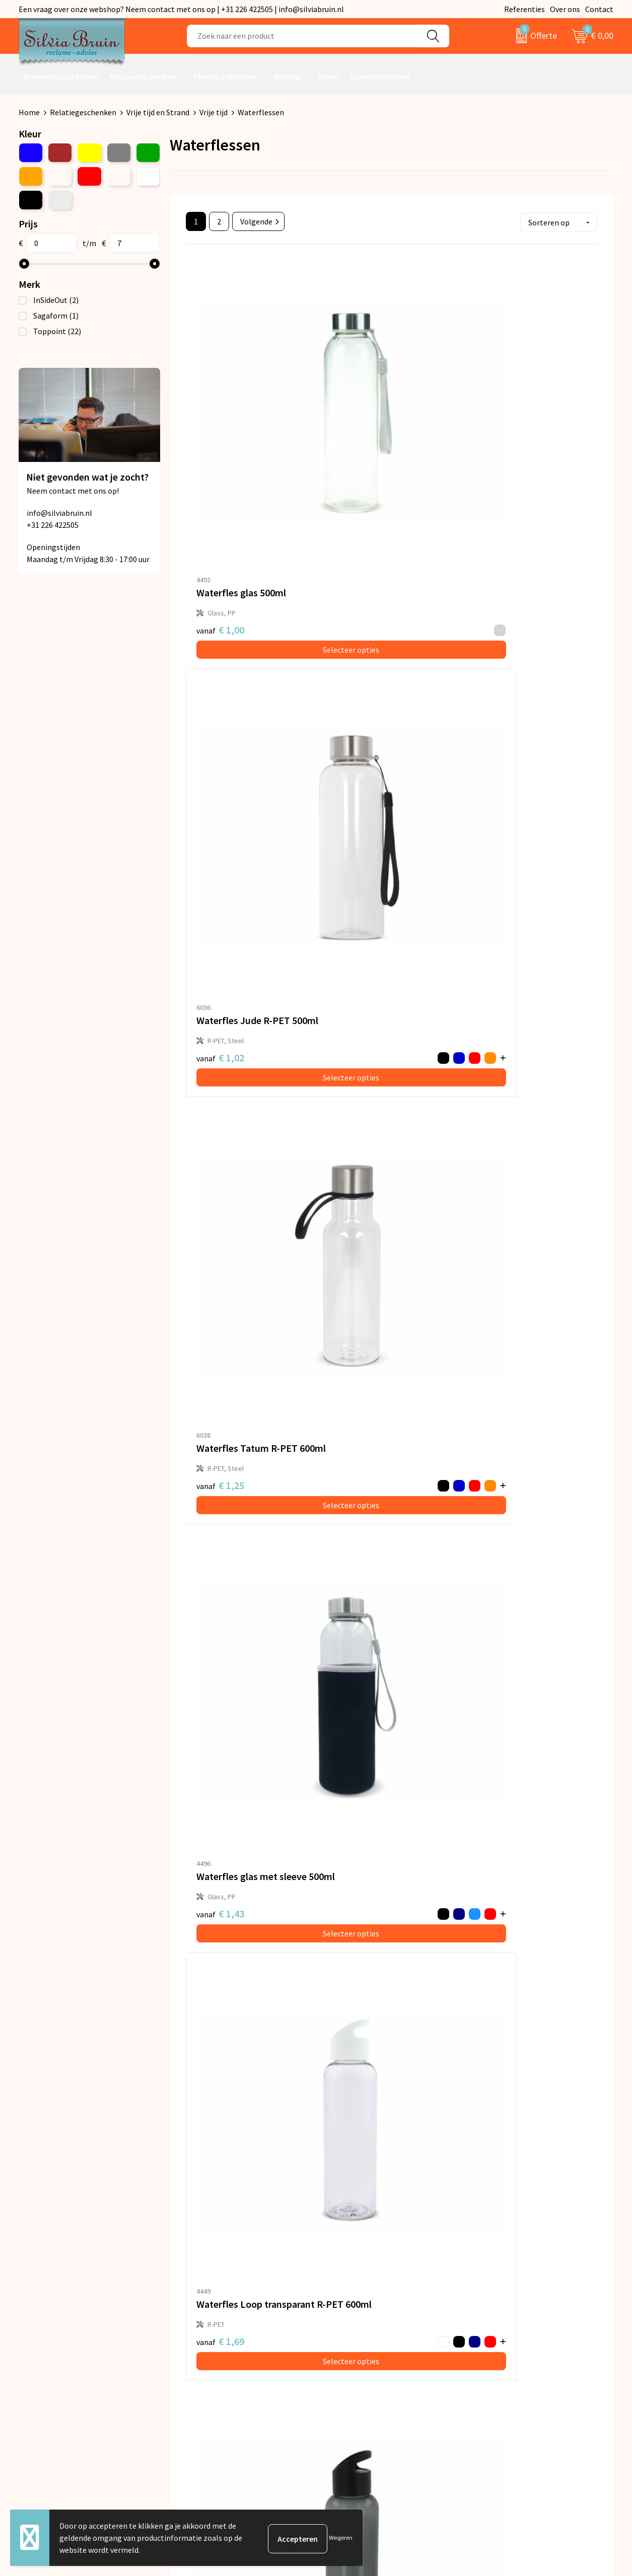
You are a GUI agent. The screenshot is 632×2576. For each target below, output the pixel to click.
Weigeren (341, 2537)
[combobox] (302, 36)
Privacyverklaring (506, 2322)
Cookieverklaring (505, 2337)
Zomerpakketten (379, 76)
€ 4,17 (210, 1907)
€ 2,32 (357, 922)
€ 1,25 (485, 441)
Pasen (328, 76)
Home (29, 112)
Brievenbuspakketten (61, 76)
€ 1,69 (347, 685)
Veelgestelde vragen (216, 2337)
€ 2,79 (357, 1410)
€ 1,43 (210, 685)
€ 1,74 (485, 930)
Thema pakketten (225, 76)
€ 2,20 (210, 1418)
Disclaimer (494, 2352)
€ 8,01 (220, 2144)
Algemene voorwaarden (516, 2306)
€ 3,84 (347, 1662)
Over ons (565, 9)
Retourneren (350, 2322)
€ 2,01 (210, 1174)
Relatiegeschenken (142, 76)
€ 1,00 (220, 434)
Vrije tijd (213, 112)
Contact (599, 9)
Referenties (524, 9)
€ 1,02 (347, 441)
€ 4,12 (210, 1663)
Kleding (287, 76)
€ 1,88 (357, 1166)
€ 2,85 (485, 1418)
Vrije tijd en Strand (157, 112)
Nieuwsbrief (202, 2322)
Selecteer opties (254, 454)
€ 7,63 (495, 1900)
